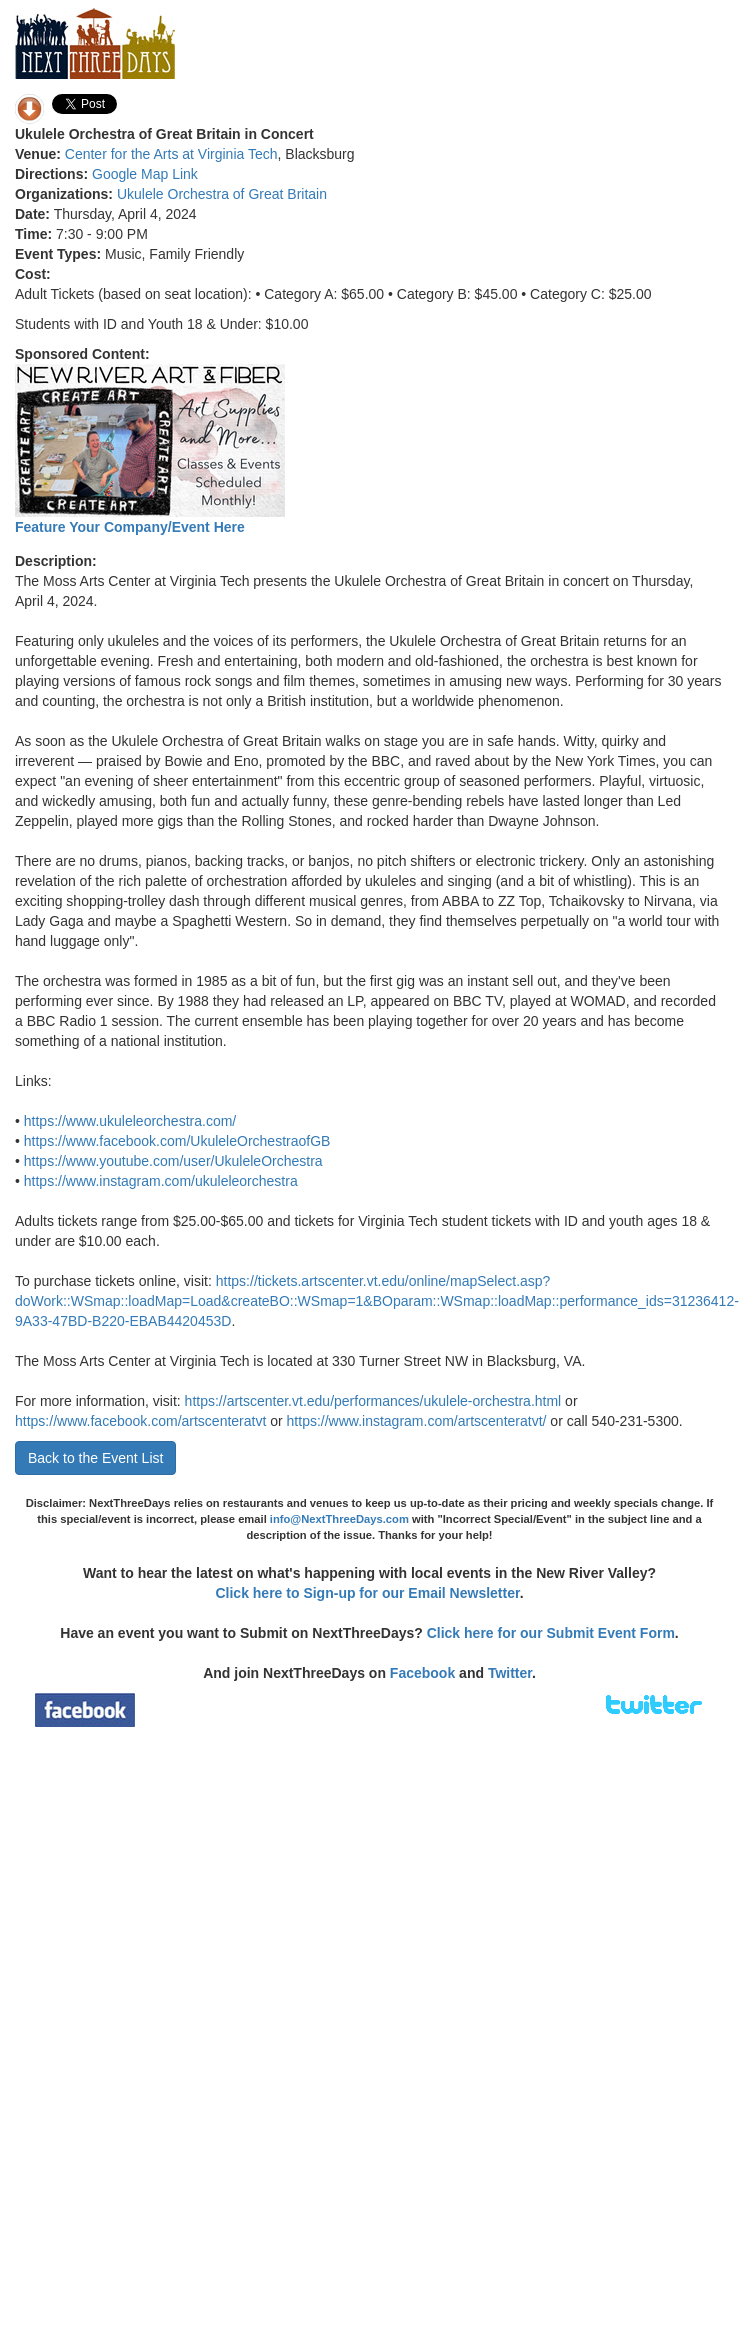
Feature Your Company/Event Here (130, 527)
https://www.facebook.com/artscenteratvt (140, 1421)
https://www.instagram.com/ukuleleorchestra (161, 1181)
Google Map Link (145, 174)
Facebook (422, 1673)
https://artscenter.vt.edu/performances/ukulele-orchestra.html (373, 1401)
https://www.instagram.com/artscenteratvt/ (417, 1421)
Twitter (510, 1673)
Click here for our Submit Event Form (551, 1633)
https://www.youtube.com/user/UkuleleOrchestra (173, 1161)
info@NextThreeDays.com (339, 1519)
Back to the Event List (95, 1458)
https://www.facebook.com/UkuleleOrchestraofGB (177, 1141)
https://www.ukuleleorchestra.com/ (130, 1121)
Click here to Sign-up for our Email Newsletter (367, 1593)
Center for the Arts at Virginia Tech (171, 154)
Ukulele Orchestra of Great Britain (222, 194)
